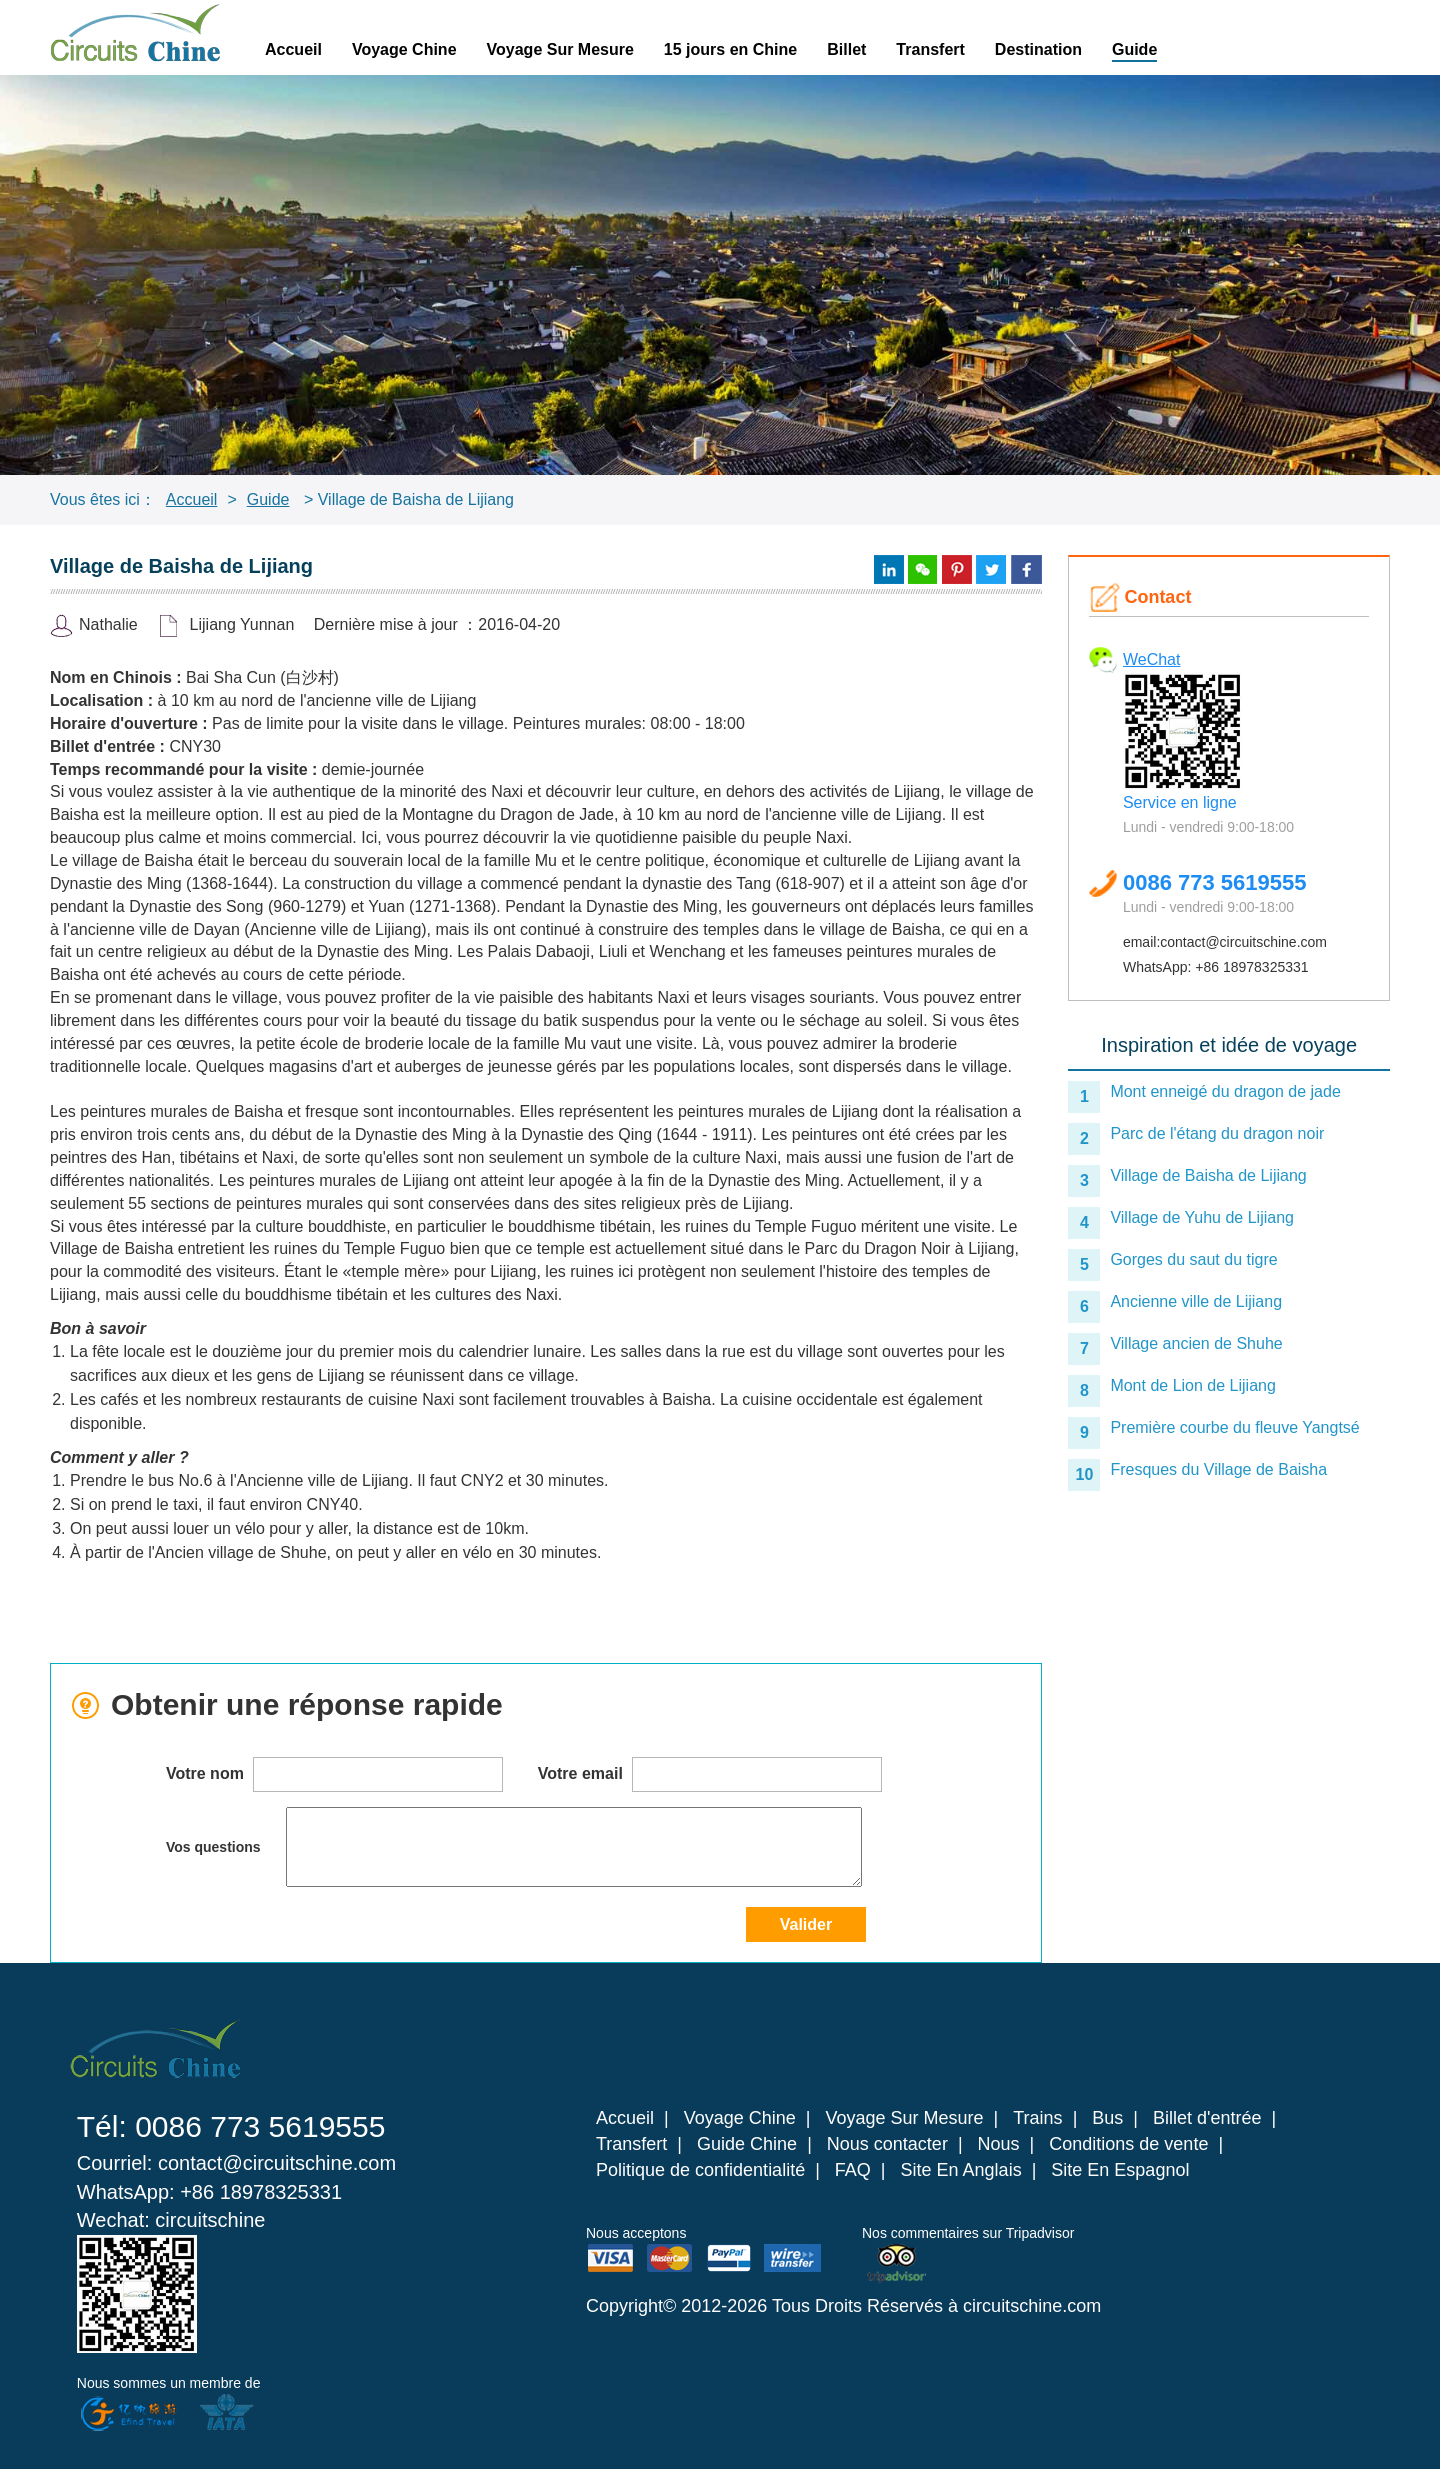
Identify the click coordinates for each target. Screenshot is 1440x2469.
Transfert (930, 49)
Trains (1037, 2118)
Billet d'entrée (1207, 2118)
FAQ (853, 2170)
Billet (846, 49)
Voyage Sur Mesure (560, 49)
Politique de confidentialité (700, 2170)
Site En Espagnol (1120, 2170)
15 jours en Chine (730, 49)
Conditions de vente (1128, 2144)
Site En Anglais (961, 2170)
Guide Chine (747, 2144)
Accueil (293, 49)
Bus (1107, 2118)
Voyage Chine (404, 49)
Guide (1134, 49)
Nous (999, 2144)
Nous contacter (887, 2144)
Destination (1038, 49)
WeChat (1152, 659)
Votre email (710, 1774)
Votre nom (334, 1774)
